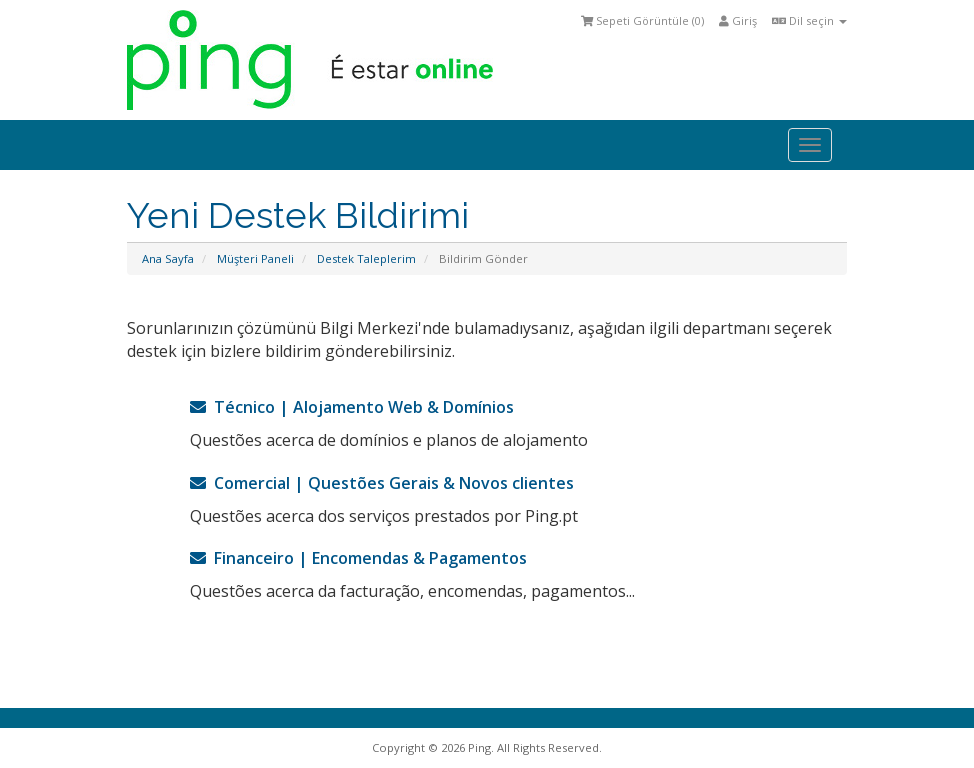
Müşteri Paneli (255, 258)
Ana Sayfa (168, 258)
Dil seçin (809, 20)
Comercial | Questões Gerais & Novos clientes (382, 483)
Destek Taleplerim (366, 258)
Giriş (738, 20)
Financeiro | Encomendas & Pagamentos (358, 558)
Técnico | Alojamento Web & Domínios (352, 407)
